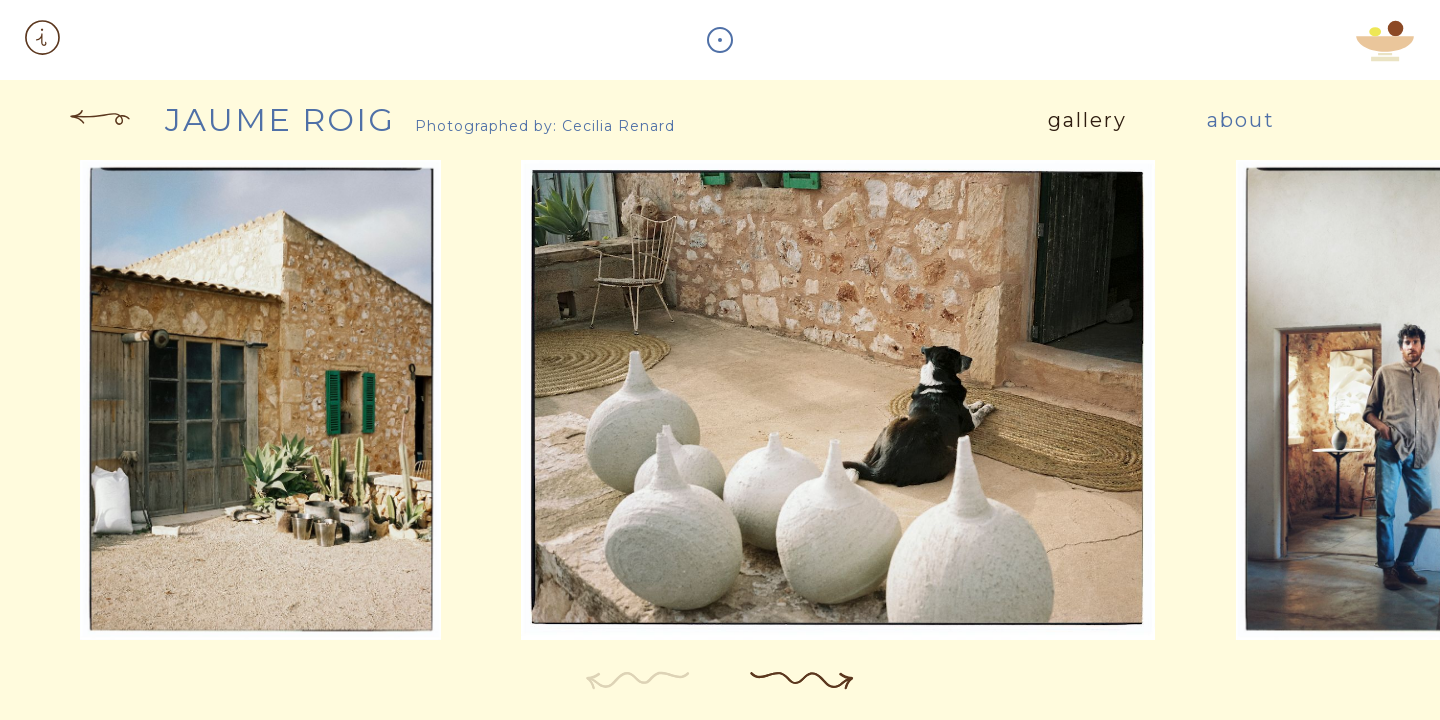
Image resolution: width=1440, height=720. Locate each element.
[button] (42, 39)
